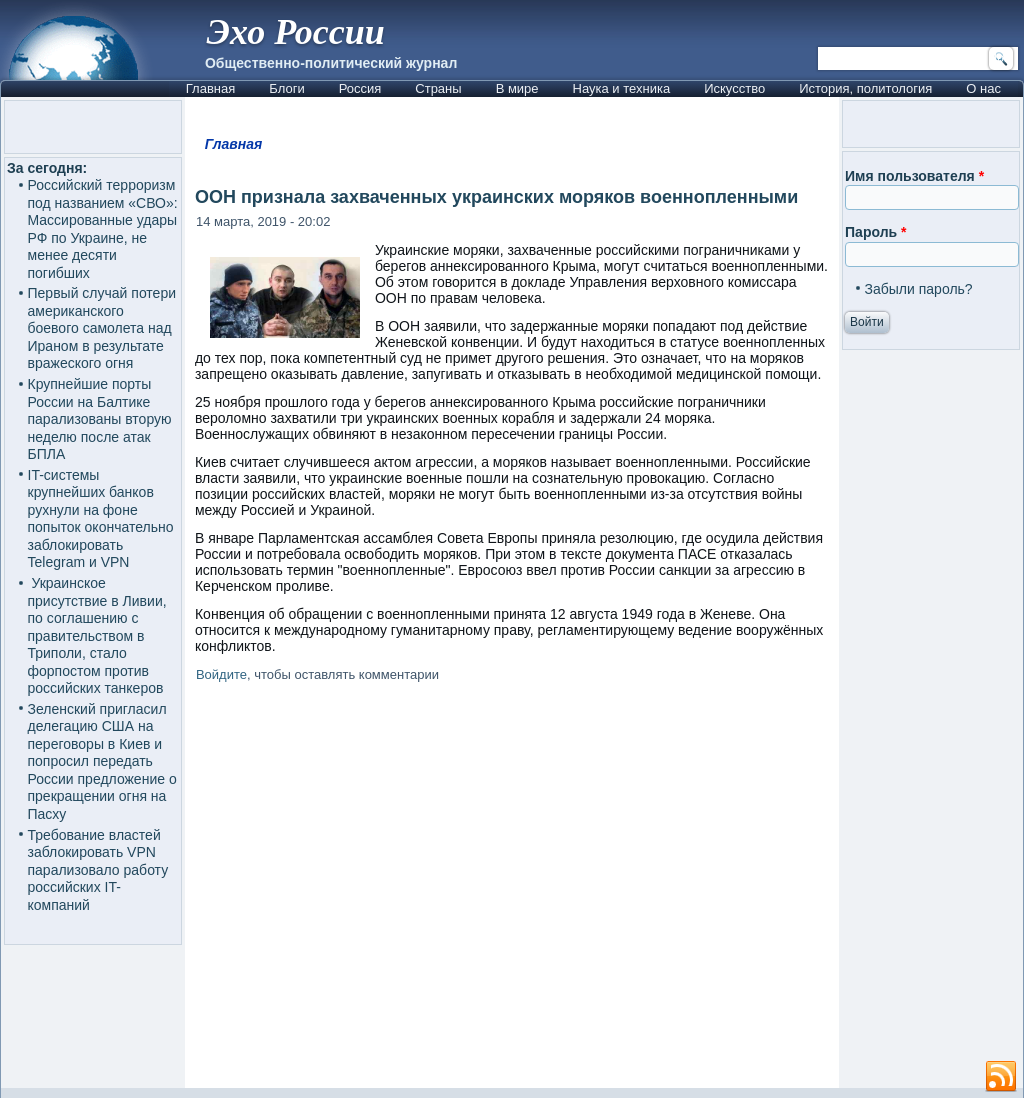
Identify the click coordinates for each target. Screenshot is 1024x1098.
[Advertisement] (512, 889)
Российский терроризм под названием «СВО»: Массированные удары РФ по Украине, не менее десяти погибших (103, 229)
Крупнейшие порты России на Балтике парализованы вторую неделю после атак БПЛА (100, 419)
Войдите (221, 674)
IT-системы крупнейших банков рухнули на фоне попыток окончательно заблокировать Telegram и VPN (101, 519)
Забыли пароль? (919, 289)
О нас (983, 88)
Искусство (734, 88)
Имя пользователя (914, 176)
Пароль (875, 232)
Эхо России (296, 32)
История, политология (865, 88)
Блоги (286, 88)
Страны (438, 88)
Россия (360, 88)
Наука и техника (622, 88)
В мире (517, 88)
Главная (210, 88)
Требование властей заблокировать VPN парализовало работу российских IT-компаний (98, 870)
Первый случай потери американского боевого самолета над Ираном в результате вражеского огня (102, 328)
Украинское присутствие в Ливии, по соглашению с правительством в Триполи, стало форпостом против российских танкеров (97, 635)
